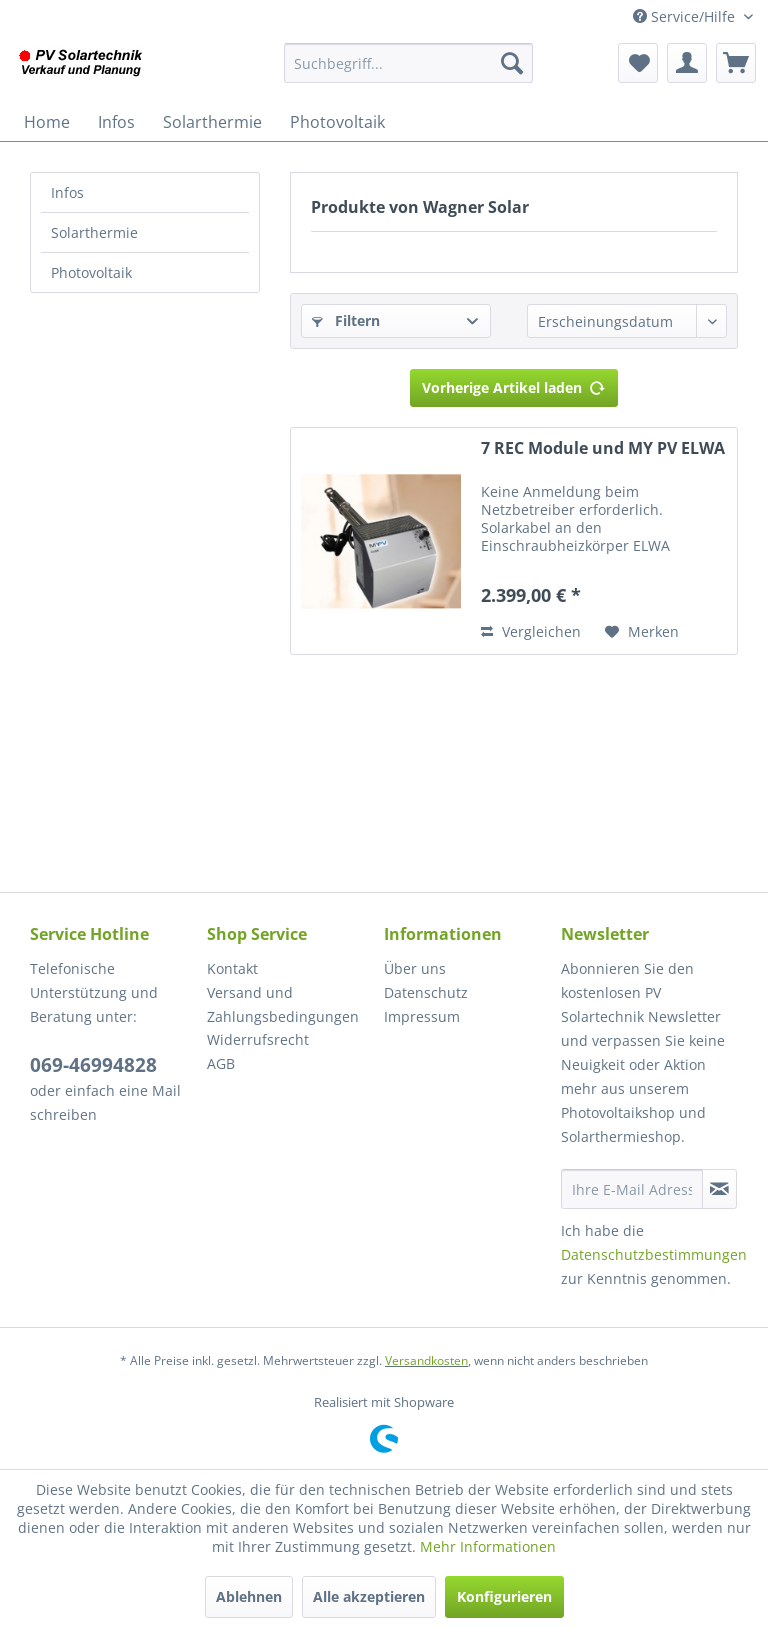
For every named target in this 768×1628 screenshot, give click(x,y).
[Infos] (116, 122)
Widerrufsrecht (258, 1039)
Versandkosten (426, 1360)
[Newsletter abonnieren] (719, 1189)
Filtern (346, 320)
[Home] (47, 122)
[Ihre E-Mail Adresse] (632, 1189)
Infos (67, 192)
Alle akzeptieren (369, 1596)
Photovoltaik (91, 272)
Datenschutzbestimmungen (654, 1254)
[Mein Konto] (687, 63)
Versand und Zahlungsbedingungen (283, 1004)
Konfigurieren (504, 1596)
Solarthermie (94, 232)
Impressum (422, 1016)
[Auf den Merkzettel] (642, 632)
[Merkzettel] (638, 63)
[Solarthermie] (212, 122)
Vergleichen (531, 631)
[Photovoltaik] (337, 122)
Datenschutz (426, 992)
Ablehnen (249, 1596)
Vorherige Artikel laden (514, 384)
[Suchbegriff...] (409, 63)
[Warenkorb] (736, 63)
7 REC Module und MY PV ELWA (603, 448)
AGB (221, 1063)
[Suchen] (512, 63)
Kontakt (232, 968)
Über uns (415, 968)
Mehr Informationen (488, 1546)
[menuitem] (409, 63)
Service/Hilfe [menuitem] (686, 16)
